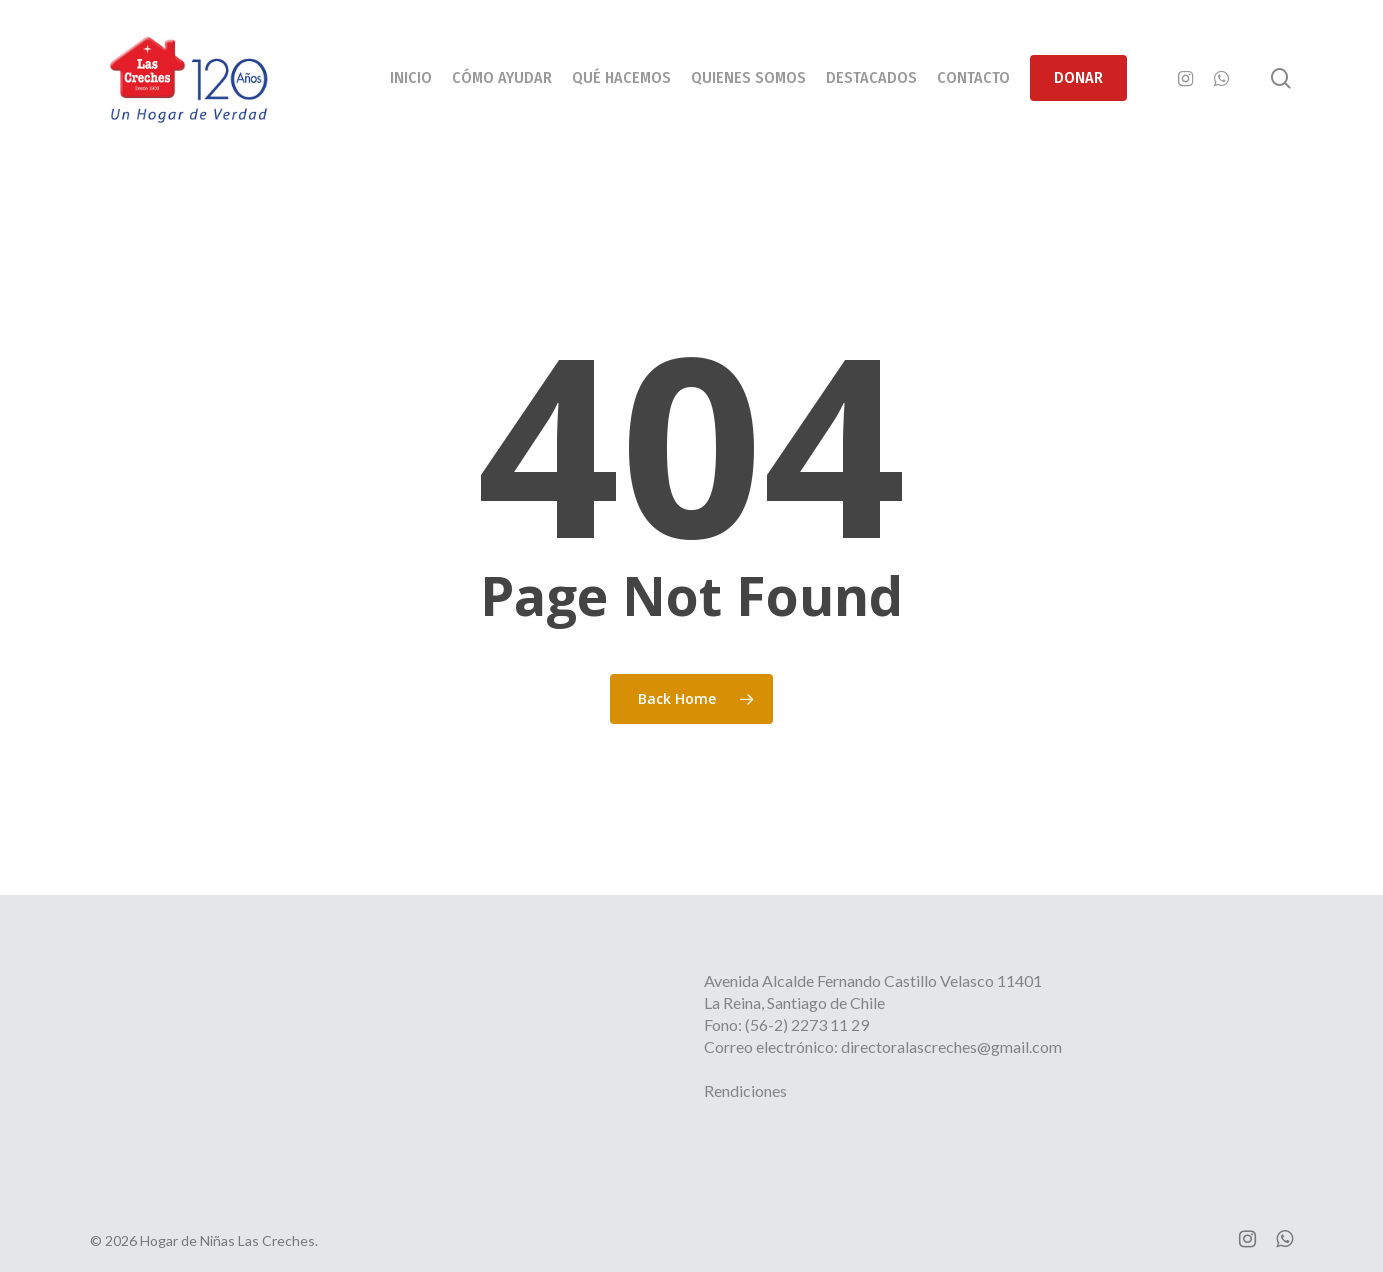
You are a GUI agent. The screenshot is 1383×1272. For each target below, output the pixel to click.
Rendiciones (745, 1090)
